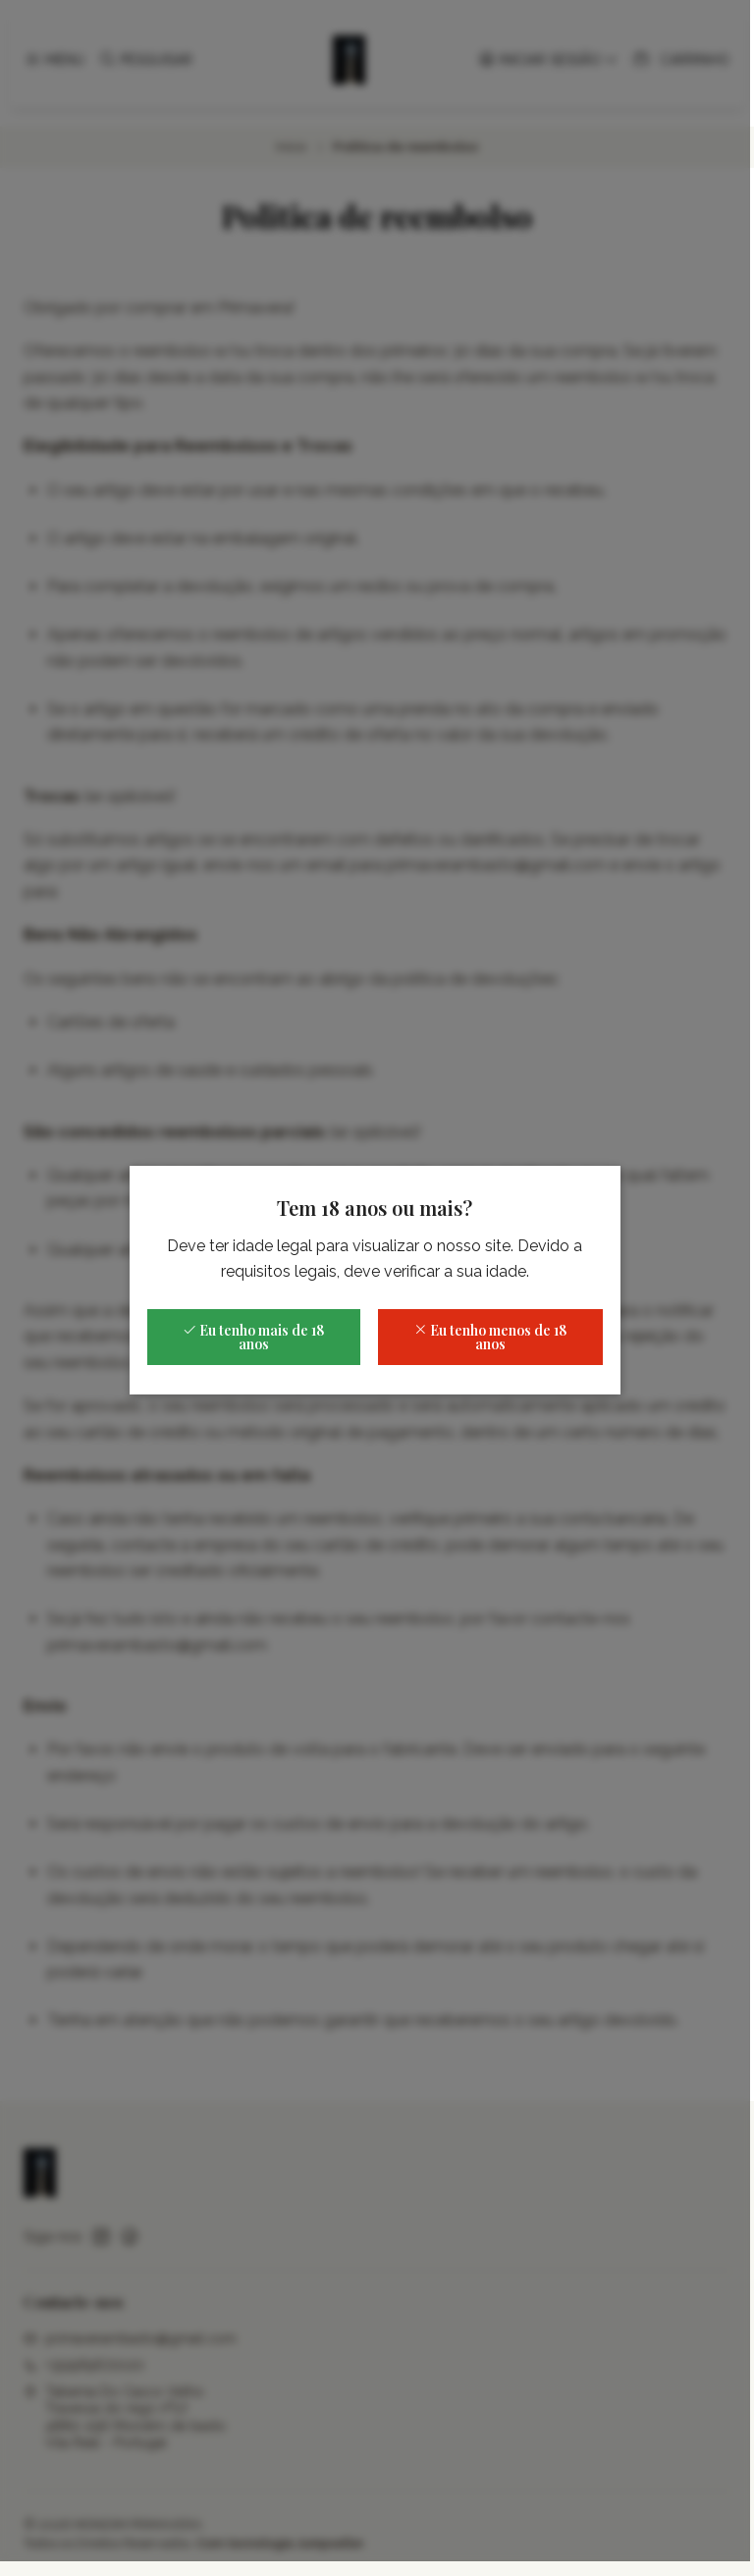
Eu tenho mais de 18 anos (256, 1345)
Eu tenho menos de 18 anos (492, 1345)
